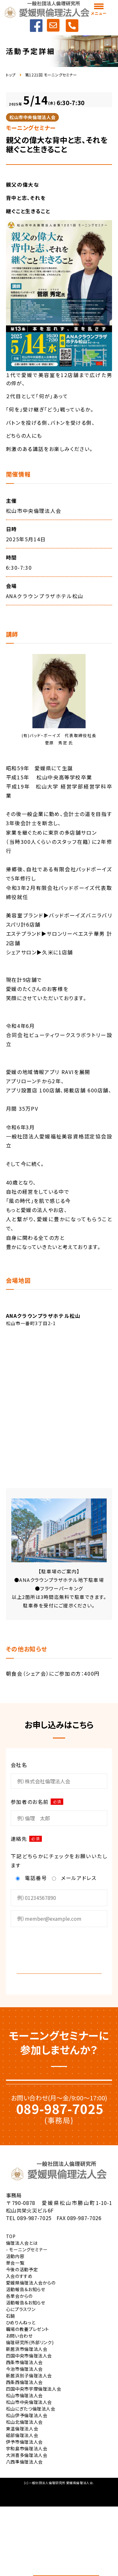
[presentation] (59, 1948)
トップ (11, 75)
